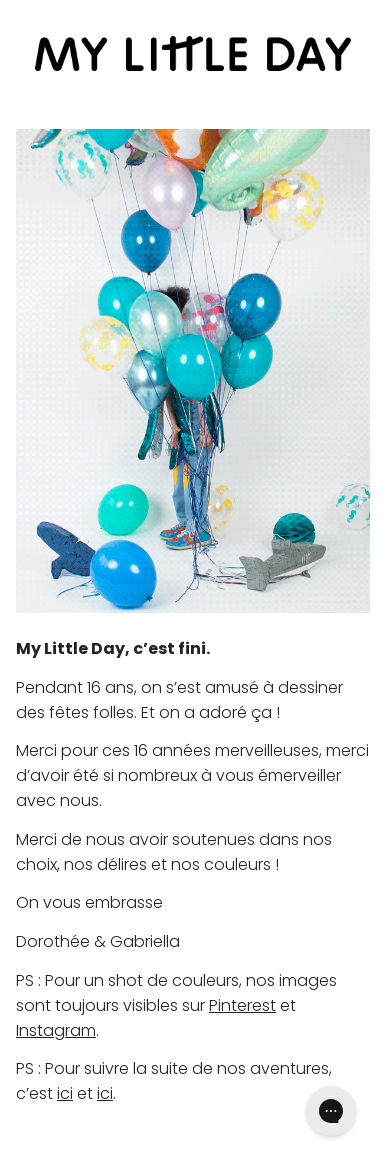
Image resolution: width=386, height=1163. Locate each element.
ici (65, 1093)
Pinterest (242, 1005)
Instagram (56, 1030)
